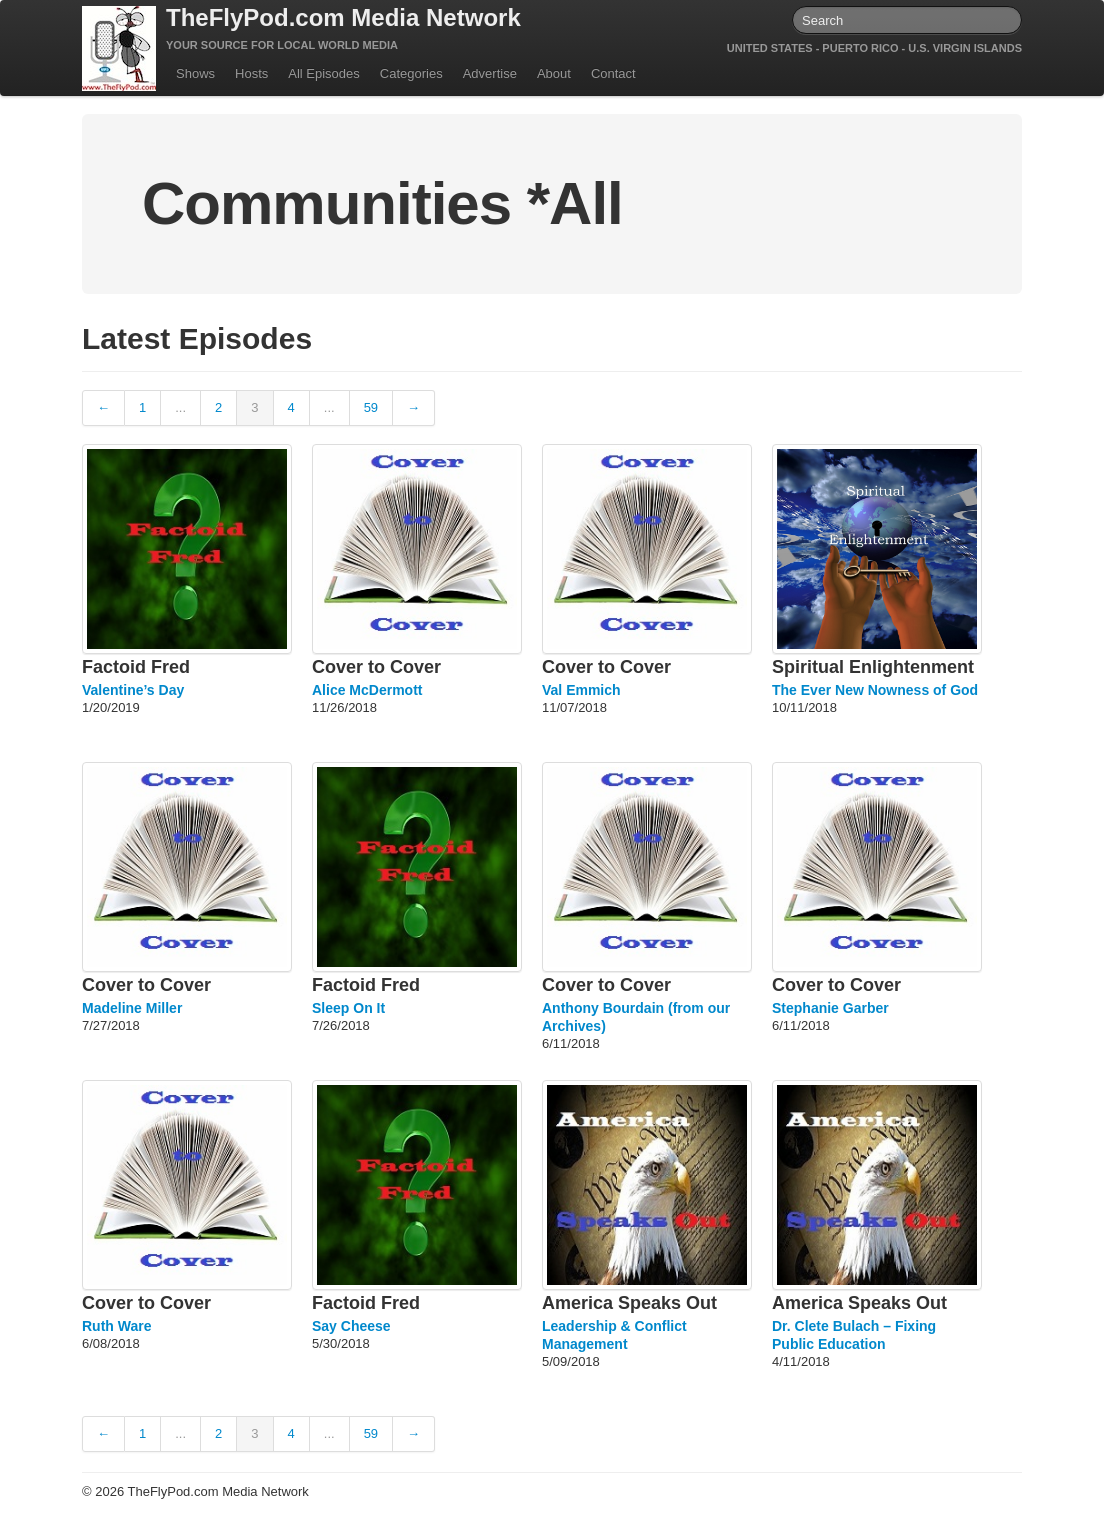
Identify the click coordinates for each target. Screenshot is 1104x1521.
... (180, 407)
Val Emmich (581, 690)
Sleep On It (348, 1008)
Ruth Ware (116, 1326)
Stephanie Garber (830, 1008)
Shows (195, 73)
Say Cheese (351, 1326)
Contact (613, 73)
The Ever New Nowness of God (875, 690)
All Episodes (324, 73)
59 (371, 407)
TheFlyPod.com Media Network (343, 17)
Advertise (490, 73)
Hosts (251, 73)
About (554, 73)
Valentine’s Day (133, 690)
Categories (411, 73)
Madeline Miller (132, 1008)
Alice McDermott (367, 690)
